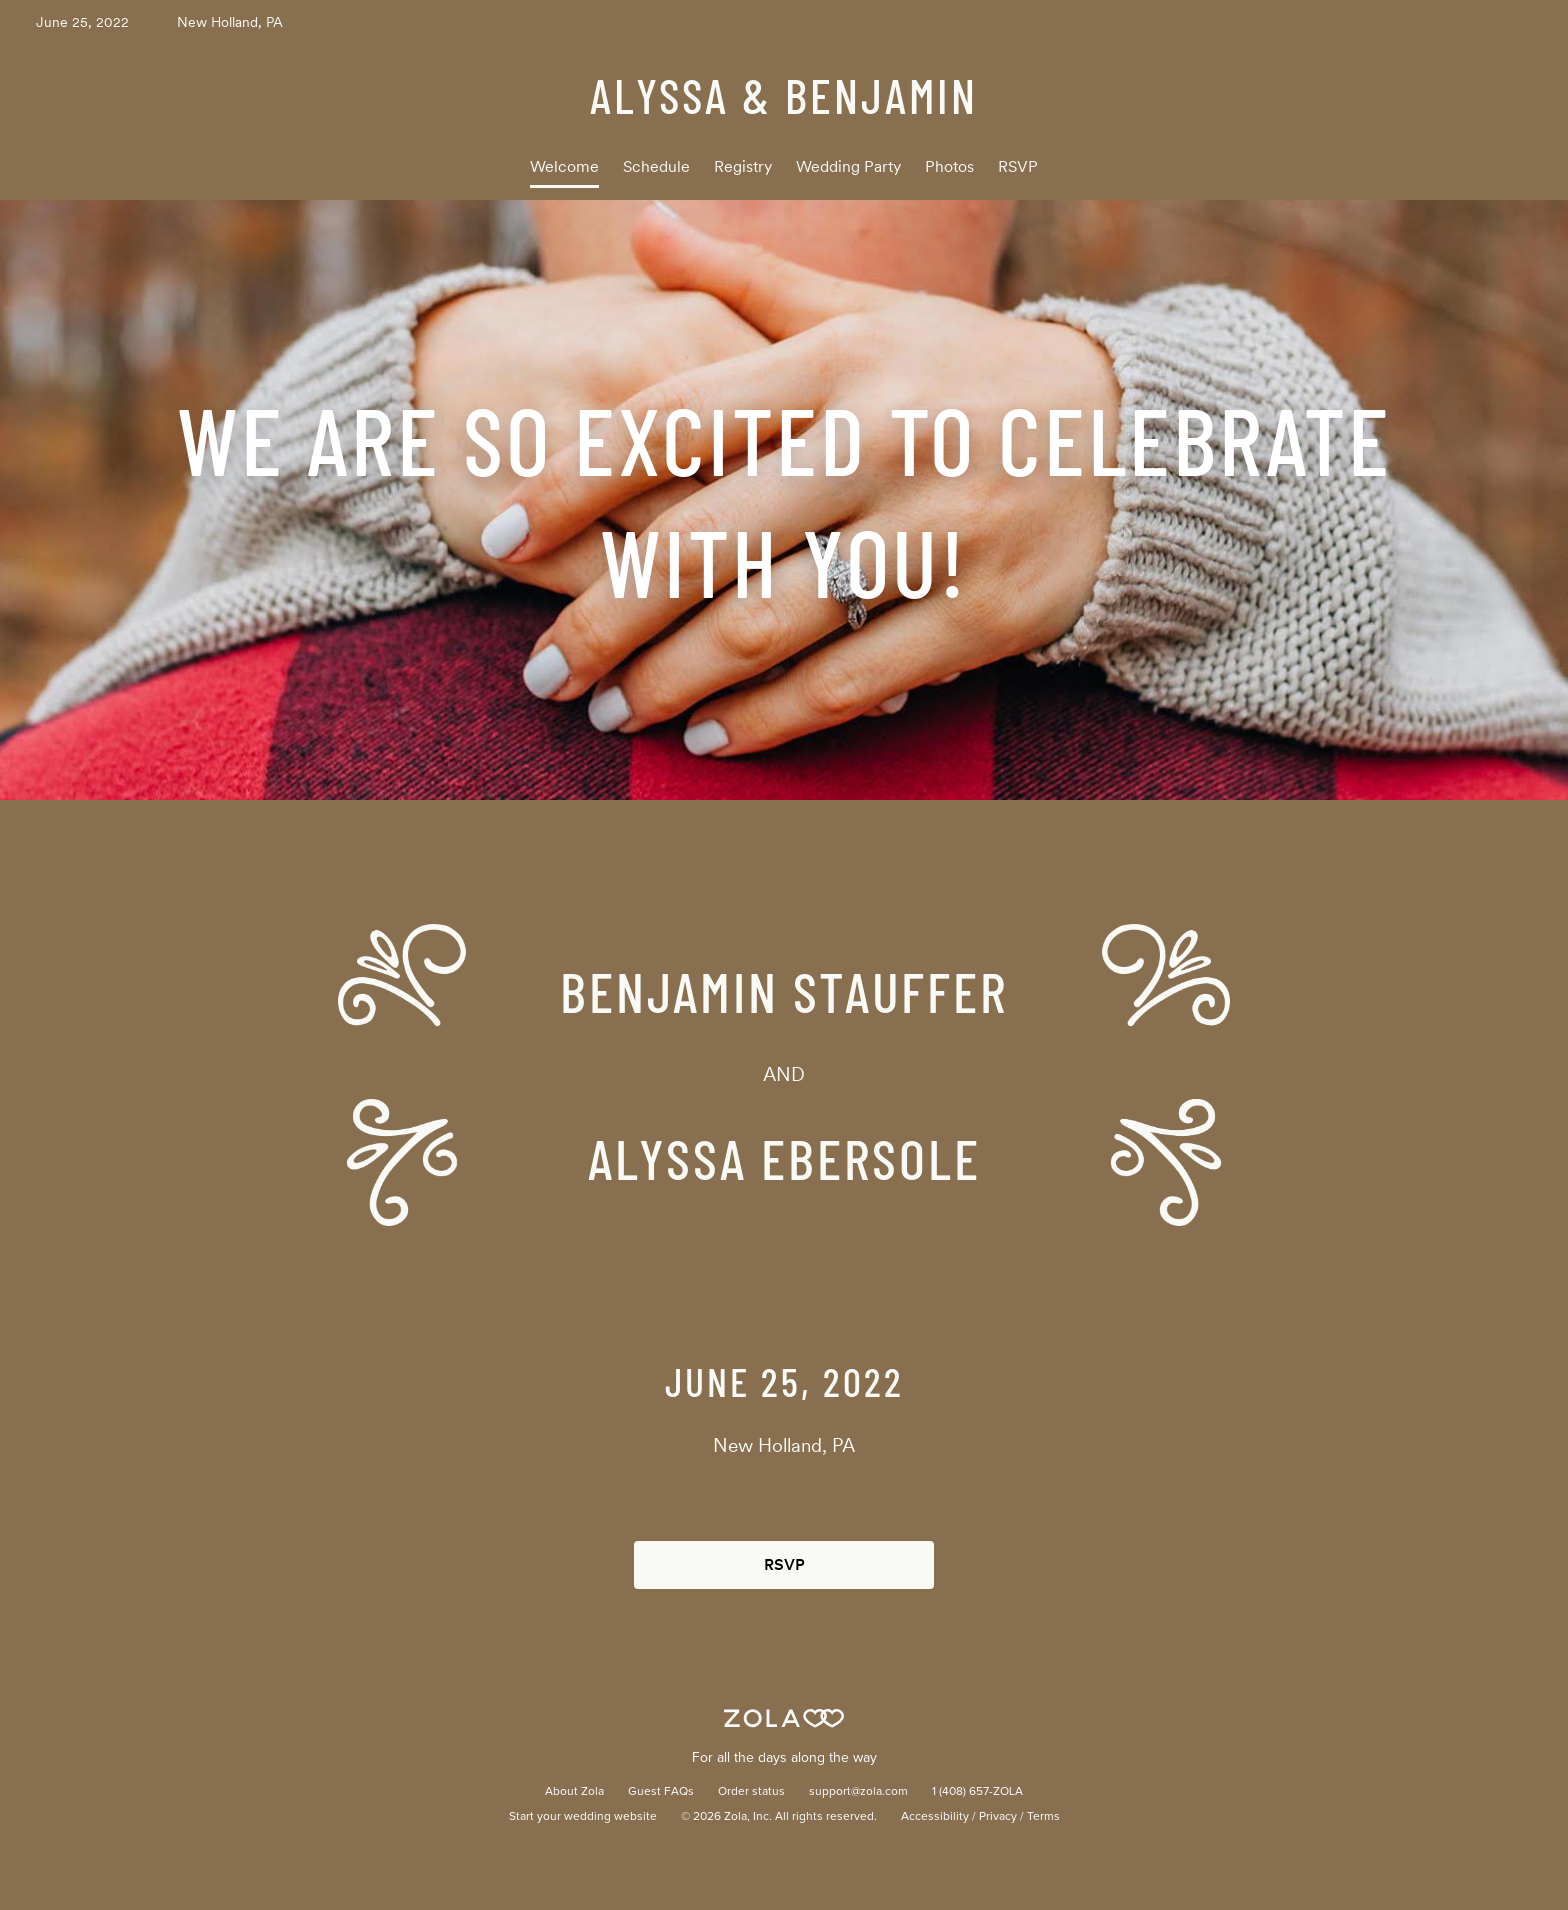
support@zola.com (858, 1792)
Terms (1043, 1817)
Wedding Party (848, 166)
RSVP (1018, 166)
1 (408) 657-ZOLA (977, 1792)
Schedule (656, 166)
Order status (751, 1792)
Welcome (564, 166)
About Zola (574, 1792)
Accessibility (935, 1817)
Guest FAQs (661, 1792)
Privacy (998, 1817)
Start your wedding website (583, 1817)
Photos (949, 166)
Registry (743, 166)
